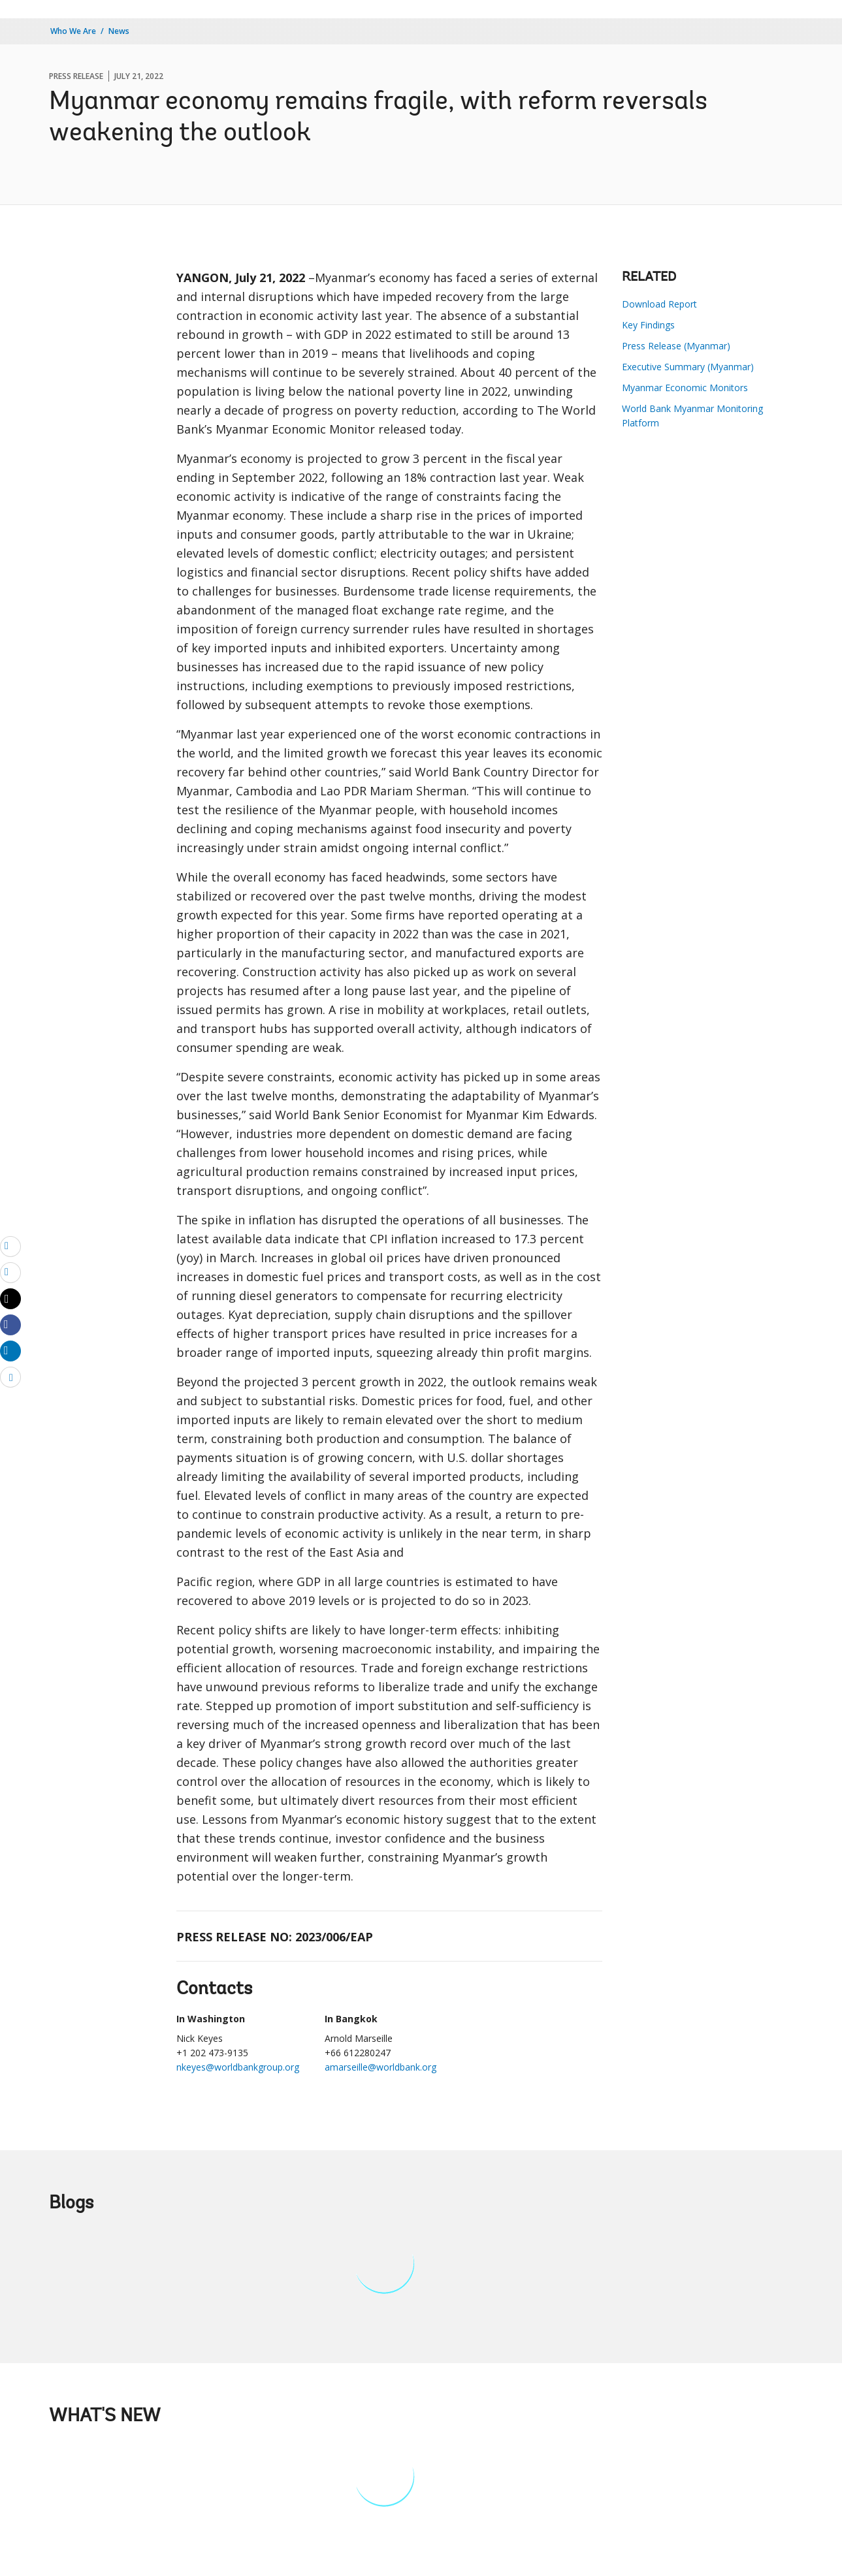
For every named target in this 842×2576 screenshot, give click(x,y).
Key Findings (648, 325)
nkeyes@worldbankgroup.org (237, 2067)
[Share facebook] (10, 1324)
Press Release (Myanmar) (676, 346)
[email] (10, 1246)
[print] (10, 1272)
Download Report (659, 304)
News (118, 31)
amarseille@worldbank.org (380, 2067)
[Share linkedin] (10, 1350)
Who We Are (73, 31)
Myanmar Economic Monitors (685, 387)
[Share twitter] (10, 1299)
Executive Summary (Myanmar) (688, 366)
